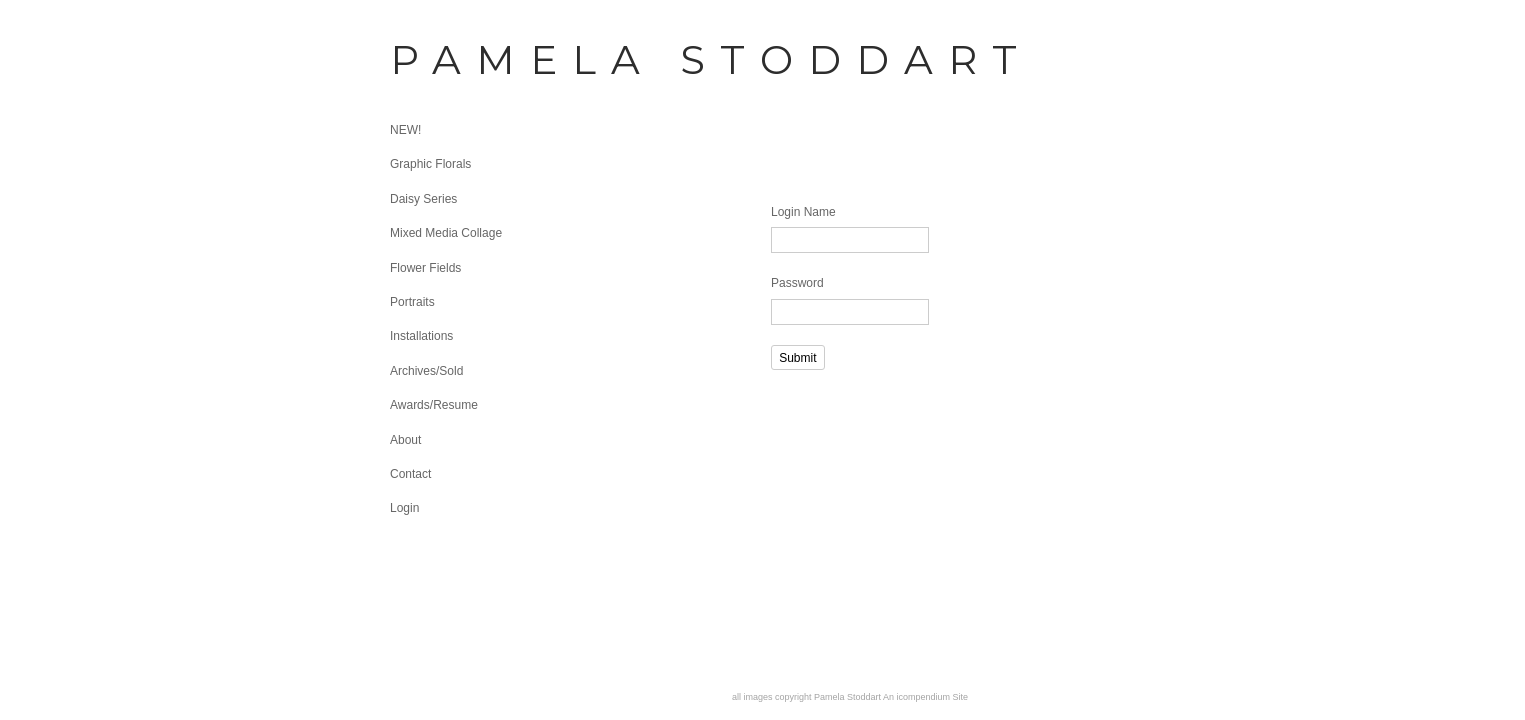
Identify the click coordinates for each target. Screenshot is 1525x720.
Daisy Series (423, 199)
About (405, 440)
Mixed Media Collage (446, 233)
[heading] (440, 60)
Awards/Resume (434, 405)
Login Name (803, 212)
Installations (421, 336)
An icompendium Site (925, 697)
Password (797, 283)
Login (404, 508)
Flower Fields (425, 268)
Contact (410, 474)
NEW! (405, 130)
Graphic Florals (430, 164)
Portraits (412, 302)
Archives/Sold (426, 371)
